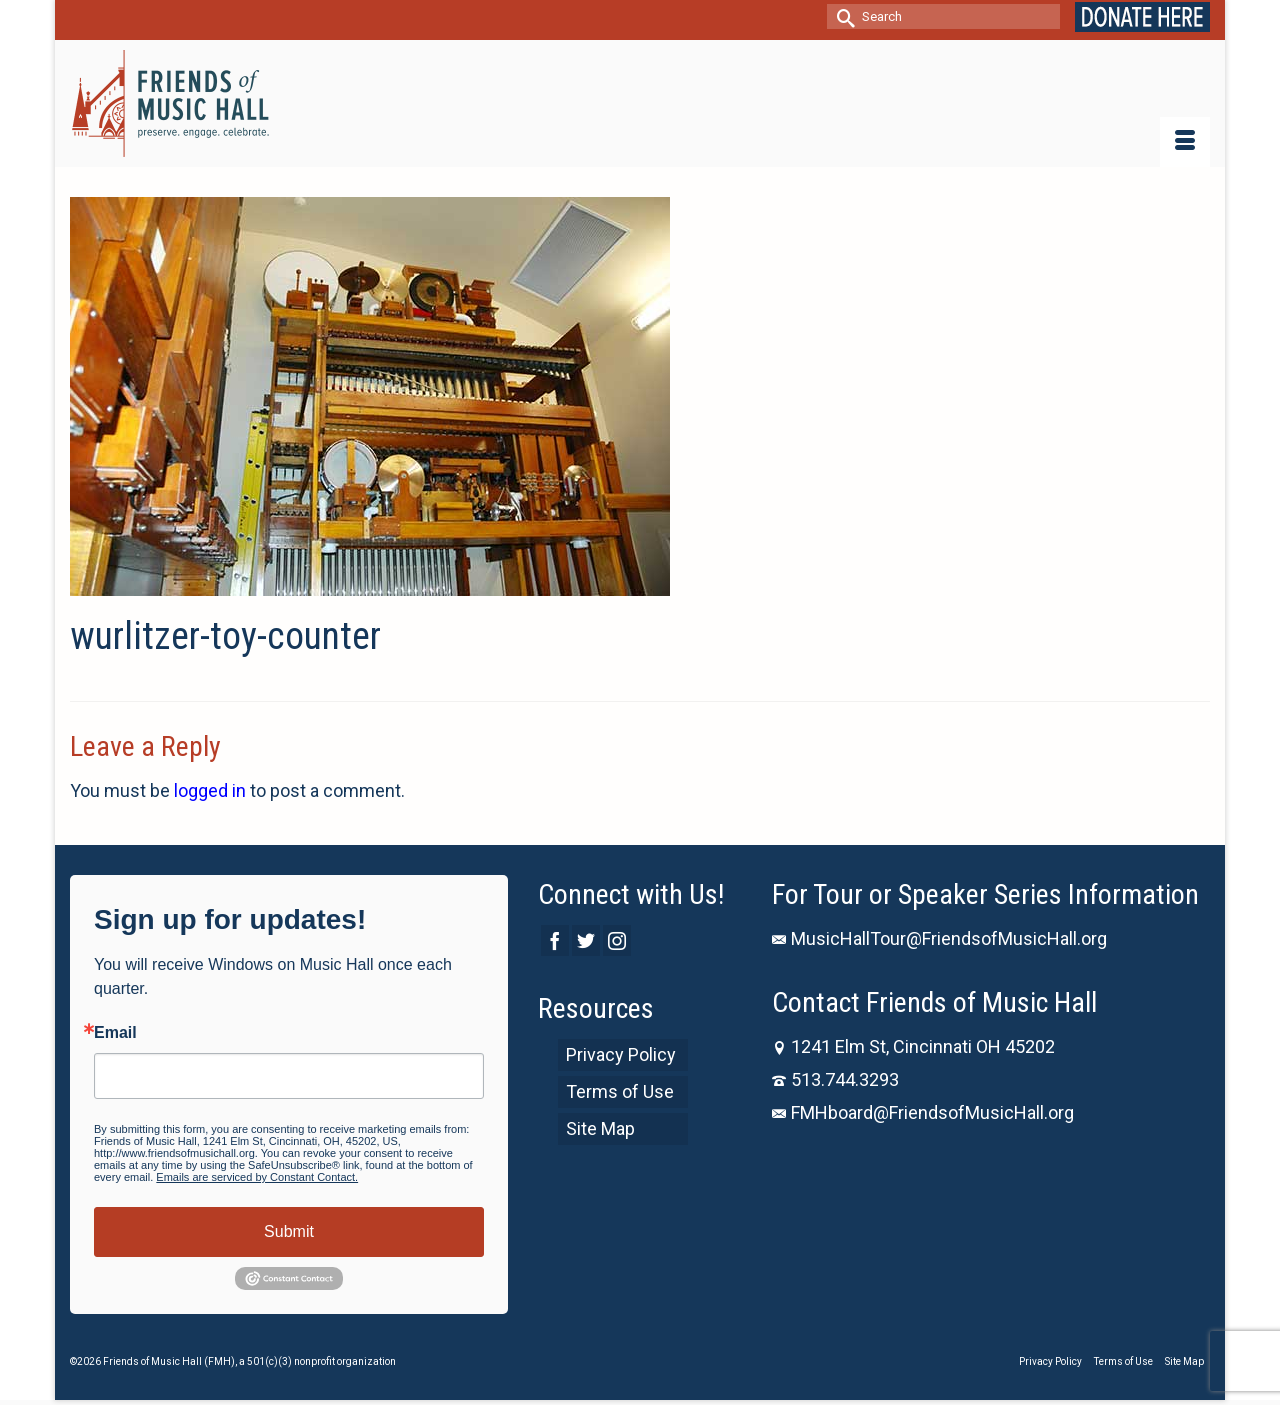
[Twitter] (586, 940)
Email (115, 1033)
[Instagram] (617, 940)
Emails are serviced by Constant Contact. (257, 1177)
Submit (289, 1231)
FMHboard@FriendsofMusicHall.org (923, 1112)
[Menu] (1185, 142)
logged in (210, 790)
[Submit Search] (842, 16)
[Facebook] (555, 940)
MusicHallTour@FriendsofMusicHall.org (939, 938)
